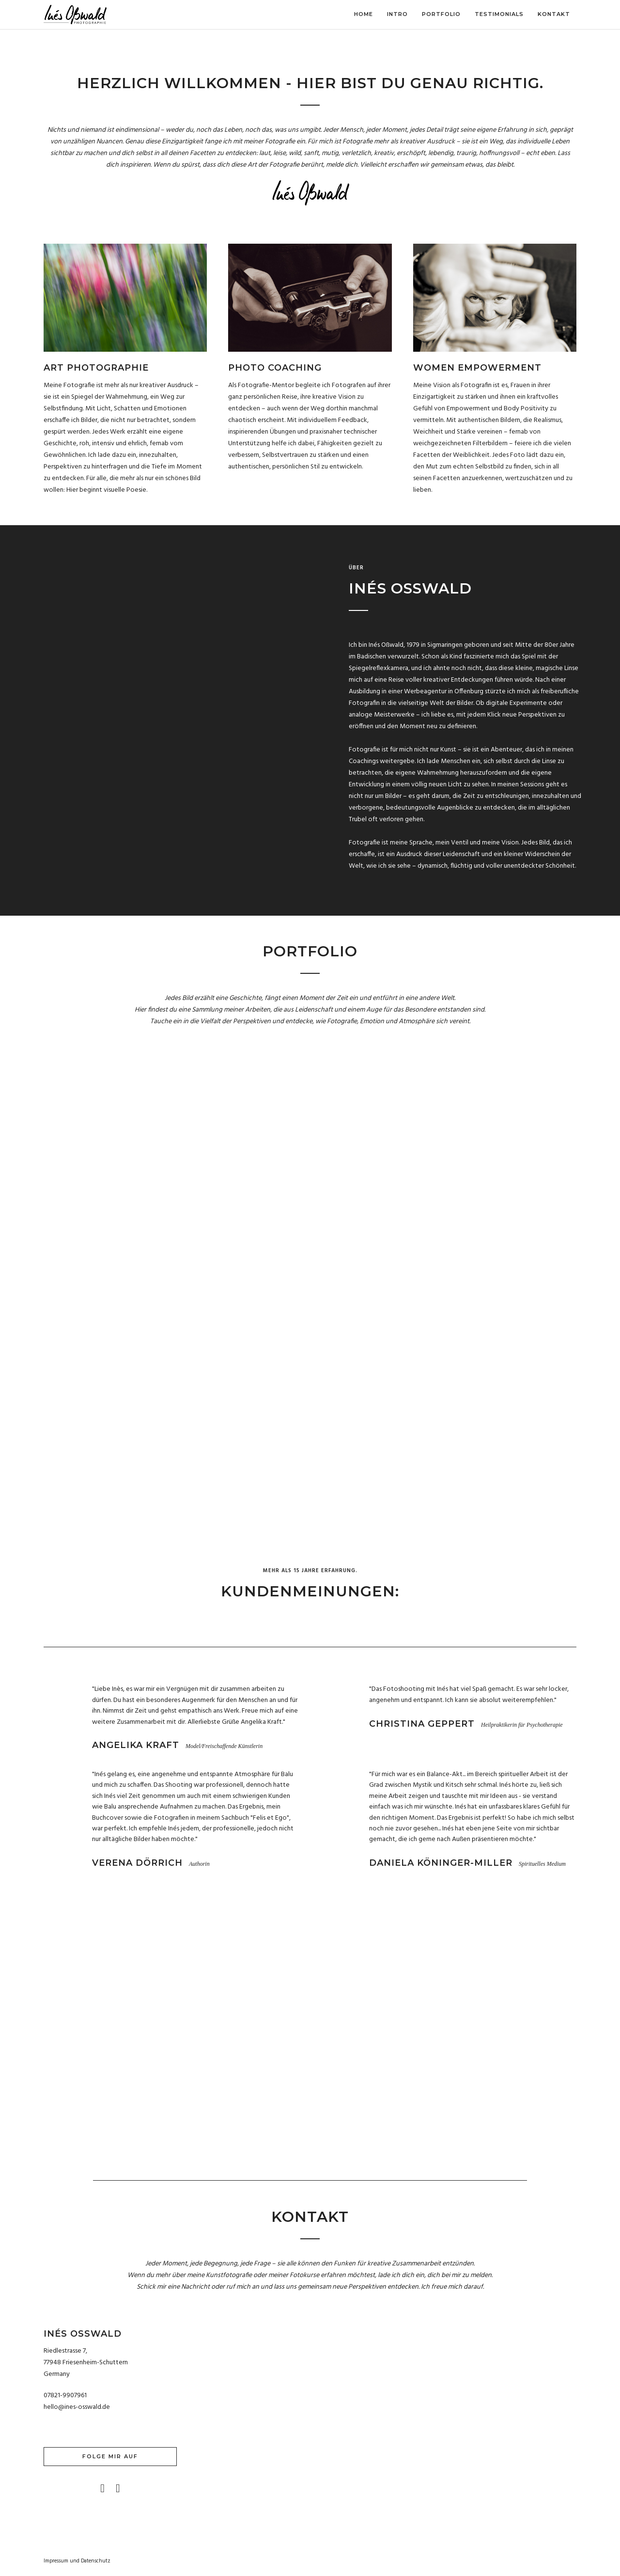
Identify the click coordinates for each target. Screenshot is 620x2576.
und (74, 2562)
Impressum (56, 2562)
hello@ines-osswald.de (77, 2408)
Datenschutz (95, 2562)
